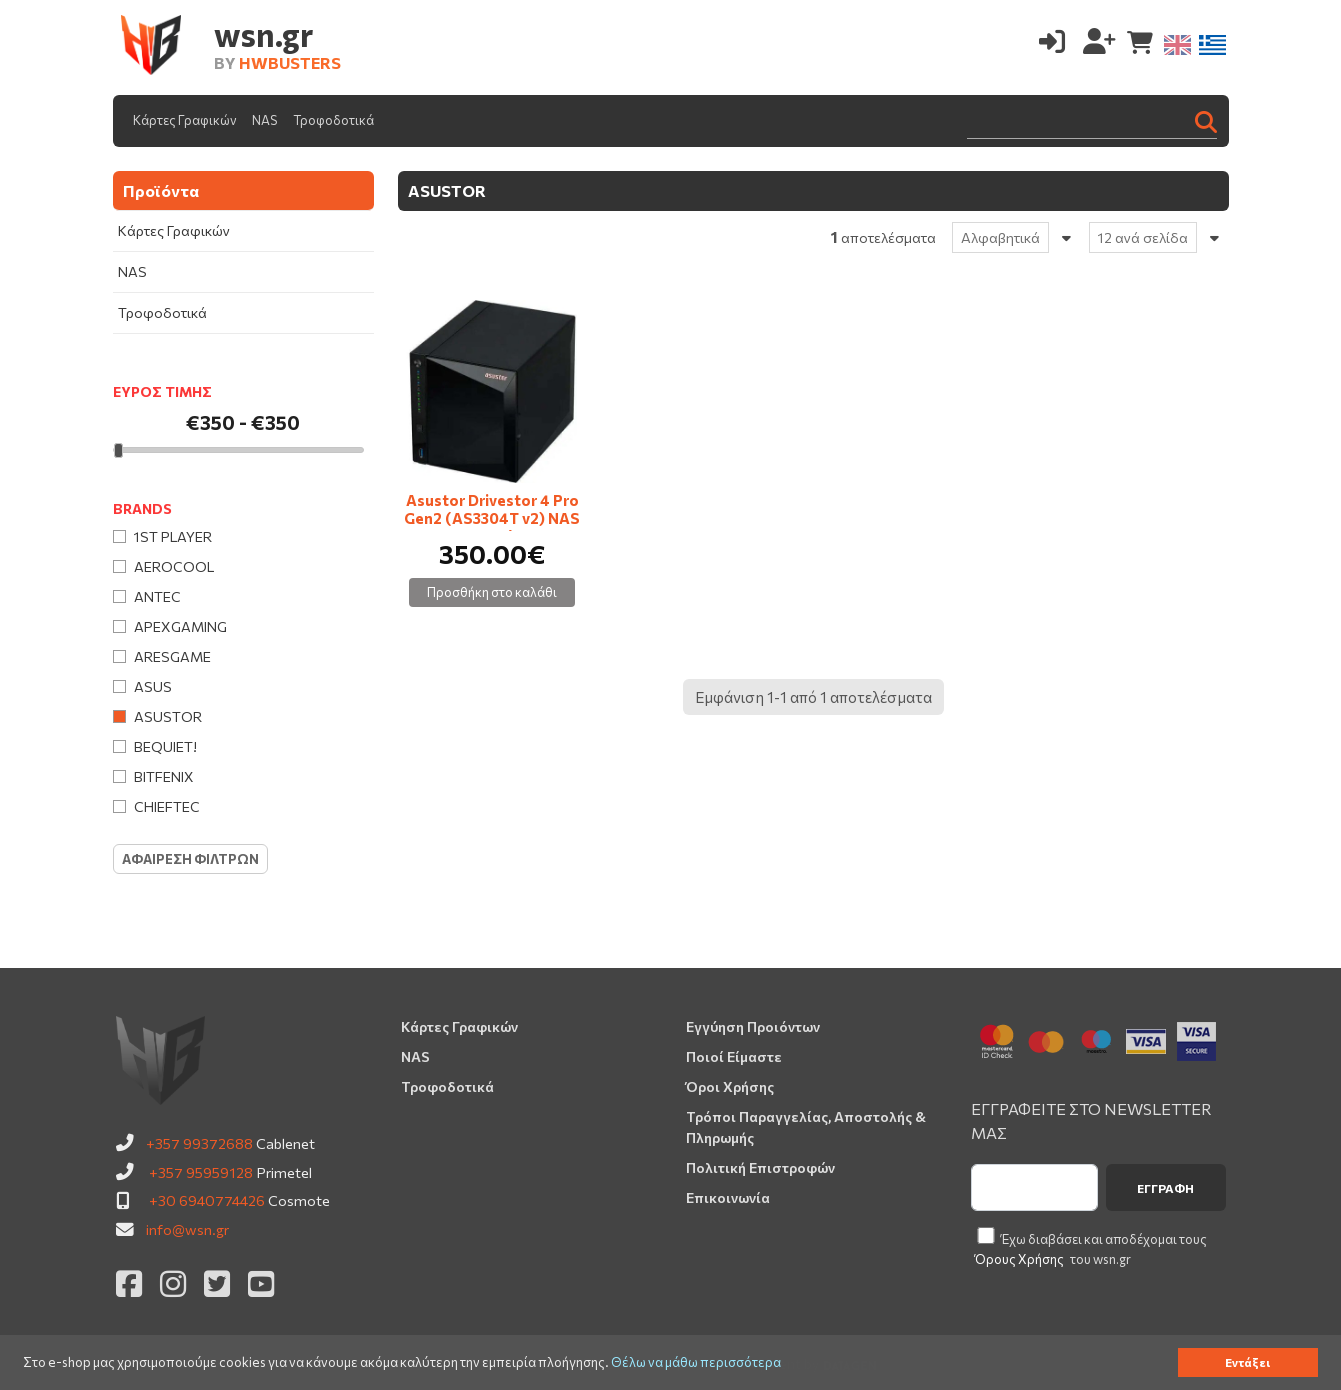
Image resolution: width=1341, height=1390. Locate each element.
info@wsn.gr (187, 1229)
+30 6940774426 (207, 1200)
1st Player (173, 536)
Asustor (168, 716)
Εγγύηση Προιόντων (753, 1026)
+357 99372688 (199, 1143)
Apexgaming (180, 626)
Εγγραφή (1165, 1188)
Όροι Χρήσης (730, 1086)
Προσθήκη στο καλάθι (492, 592)
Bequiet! (165, 746)
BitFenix (164, 776)
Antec (157, 596)
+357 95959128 (201, 1172)
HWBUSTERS (290, 62)
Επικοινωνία (728, 1197)
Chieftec (167, 806)
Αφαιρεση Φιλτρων (190, 859)
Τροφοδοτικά (333, 120)
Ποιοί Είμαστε (734, 1056)
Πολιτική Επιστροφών (760, 1167)
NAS (264, 120)
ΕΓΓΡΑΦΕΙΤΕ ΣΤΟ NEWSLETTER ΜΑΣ (1091, 1120)
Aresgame (172, 656)
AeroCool (174, 566)
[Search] (1092, 120)
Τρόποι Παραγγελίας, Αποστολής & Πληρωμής (806, 1127)
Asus (153, 686)
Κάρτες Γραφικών (184, 120)
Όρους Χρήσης (1019, 1259)
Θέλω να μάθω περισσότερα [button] (696, 1362)
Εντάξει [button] (1247, 1362)
